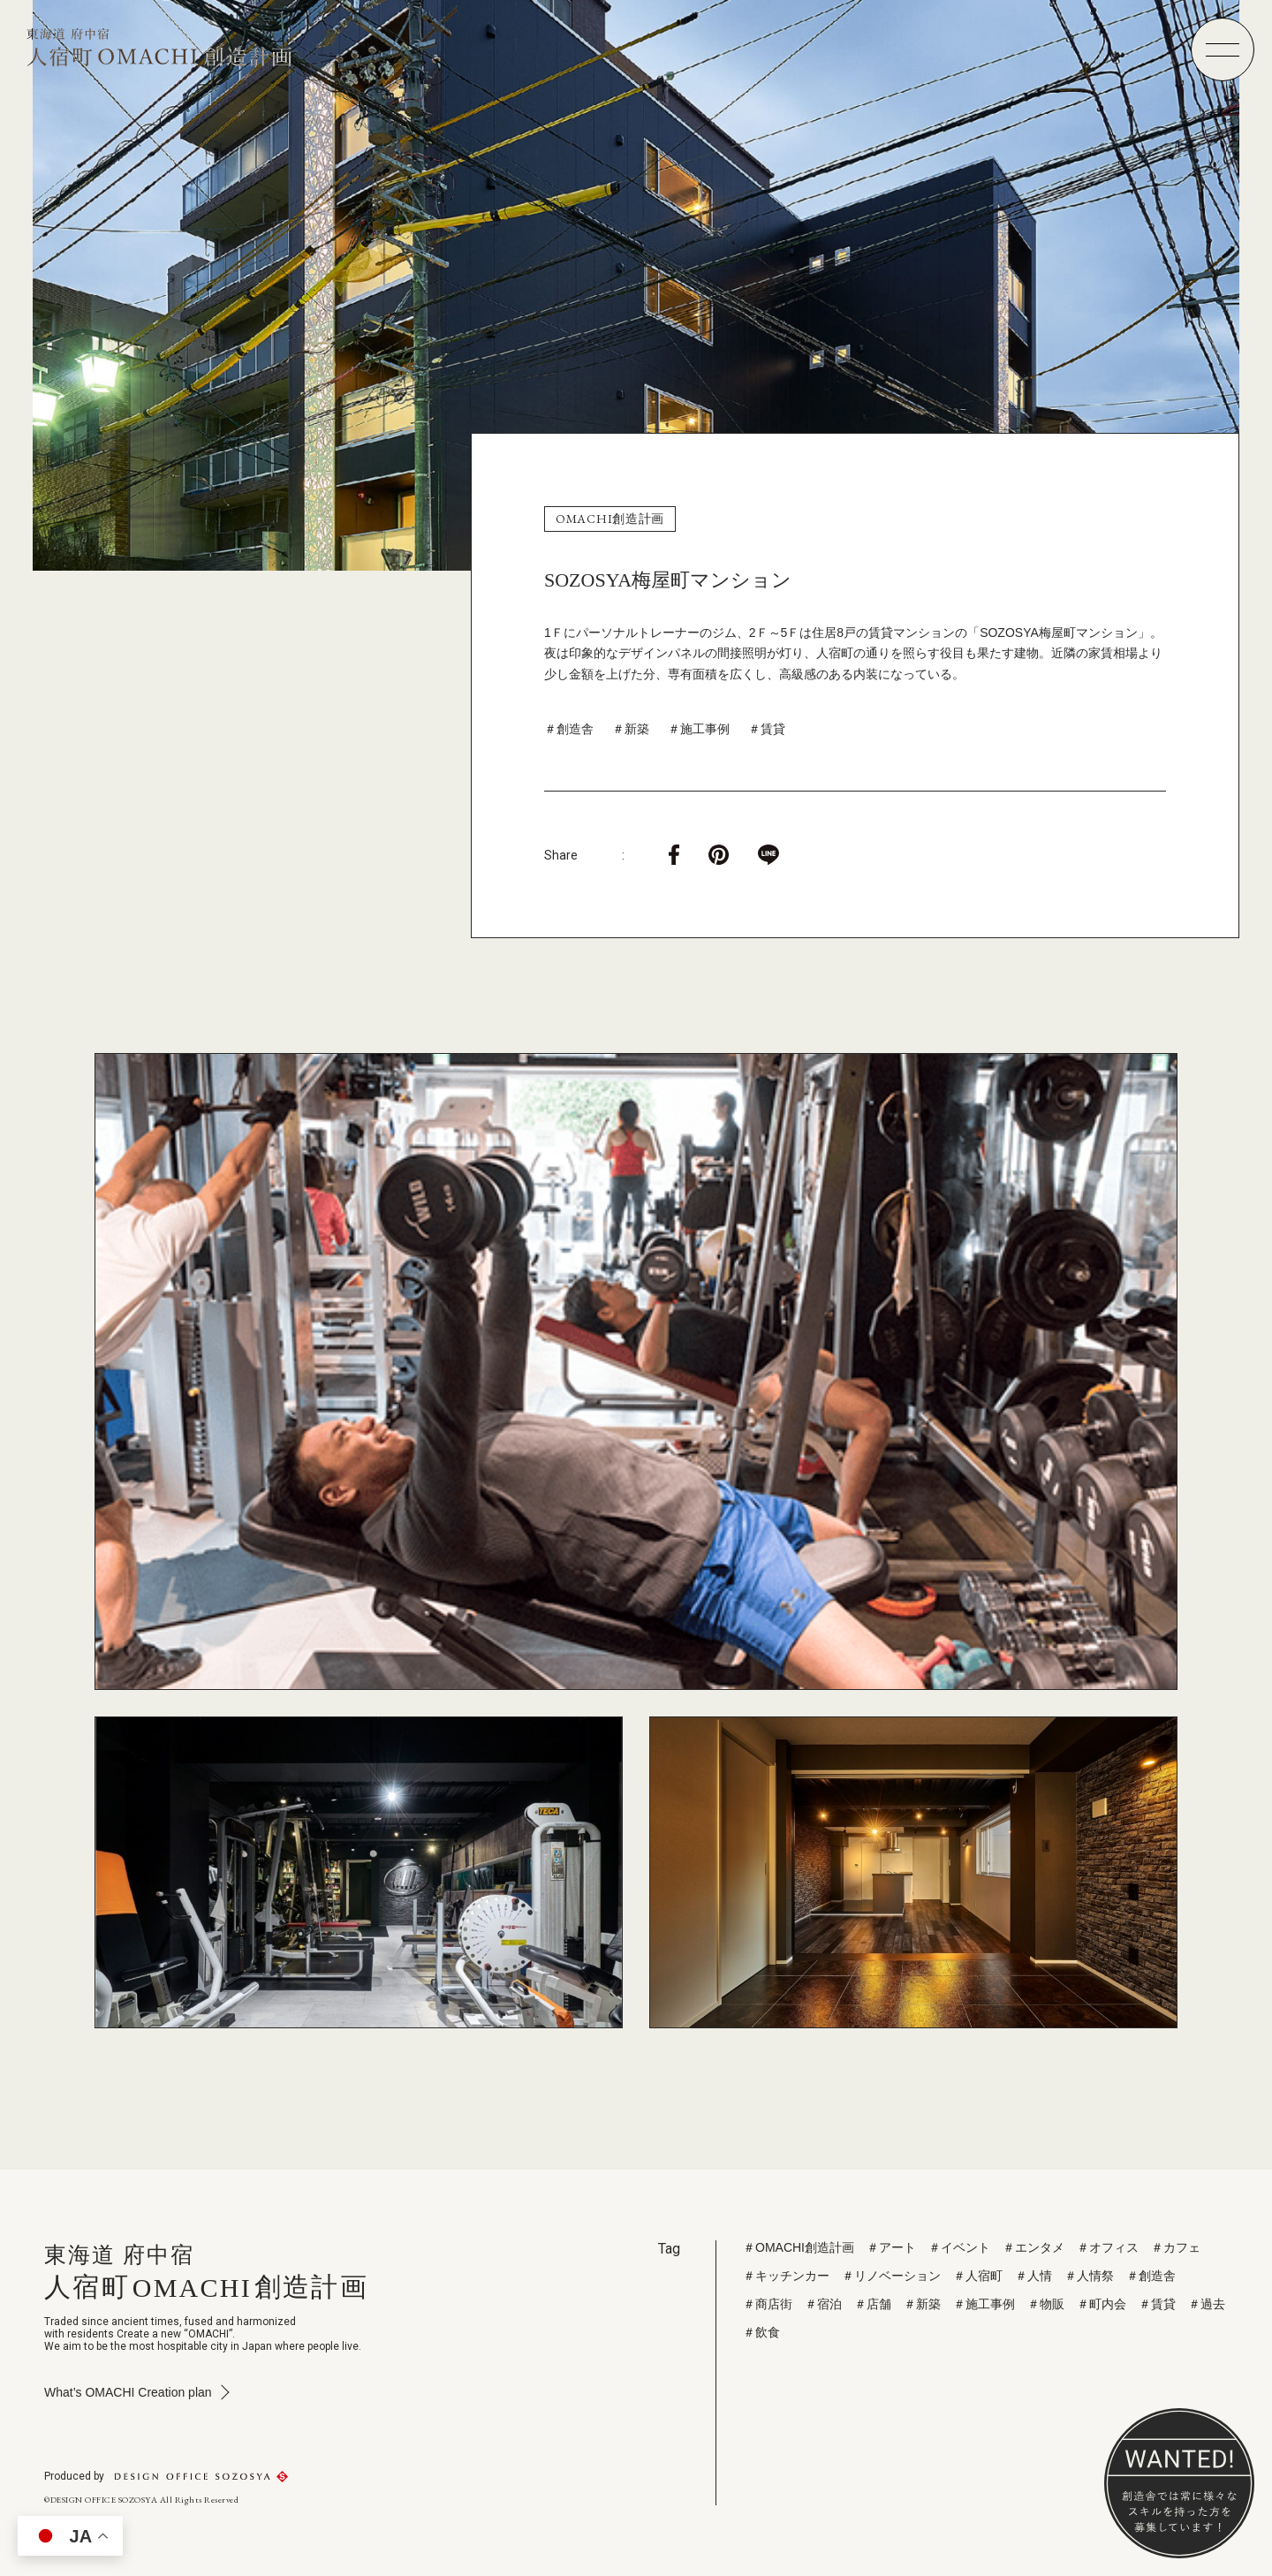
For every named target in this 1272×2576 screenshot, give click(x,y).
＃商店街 (767, 2304)
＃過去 (1206, 2304)
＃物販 (1045, 2304)
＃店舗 (872, 2304)
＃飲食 (761, 2332)
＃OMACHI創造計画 (798, 2247)
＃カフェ (1175, 2247)
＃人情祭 (1089, 2276)
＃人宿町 (978, 2276)
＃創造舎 (569, 729)
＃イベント (959, 2247)
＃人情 (1033, 2276)
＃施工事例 (699, 729)
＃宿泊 (823, 2304)
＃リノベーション (891, 2276)
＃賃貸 (766, 729)
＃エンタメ (1033, 2247)
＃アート (891, 2247)
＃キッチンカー (786, 2276)
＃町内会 (1101, 2304)
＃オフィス (1108, 2247)
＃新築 (630, 729)
